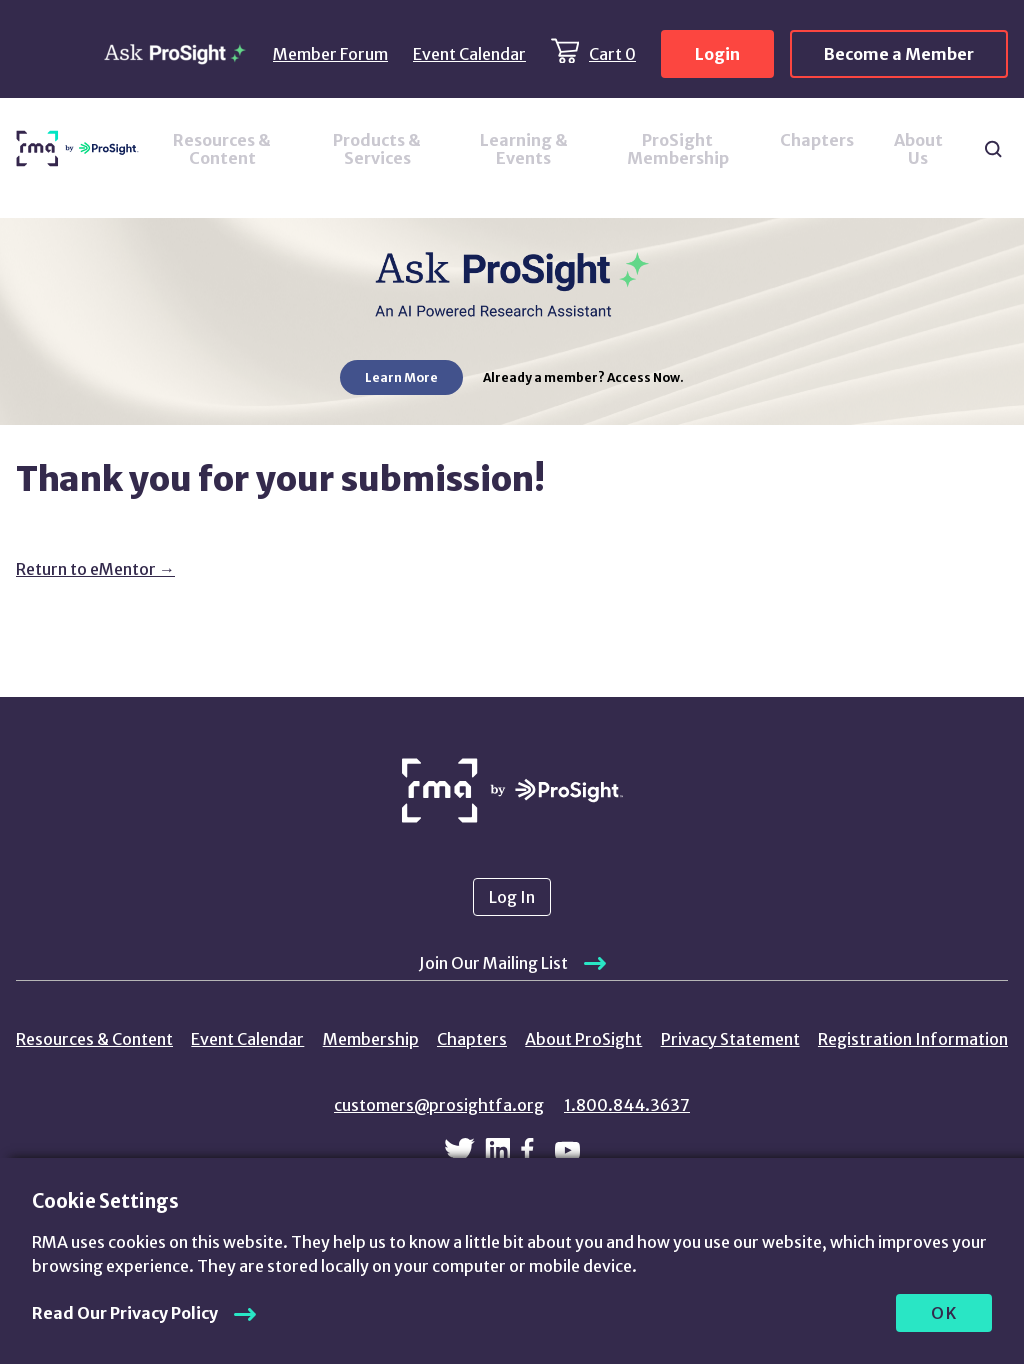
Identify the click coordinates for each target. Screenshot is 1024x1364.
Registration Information (913, 1039)
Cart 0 (612, 54)
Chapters (817, 140)
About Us (918, 149)
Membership (371, 1039)
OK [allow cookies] (944, 1313)
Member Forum (330, 54)
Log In (512, 897)
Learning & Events (524, 149)
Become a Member (899, 54)
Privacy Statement (730, 1039)
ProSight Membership (678, 149)
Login (717, 54)
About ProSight (583, 1039)
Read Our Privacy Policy (125, 1313)
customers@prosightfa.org (439, 1105)
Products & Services (377, 149)
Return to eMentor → (95, 569)
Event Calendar (469, 54)
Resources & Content (222, 149)
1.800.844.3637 (627, 1105)
